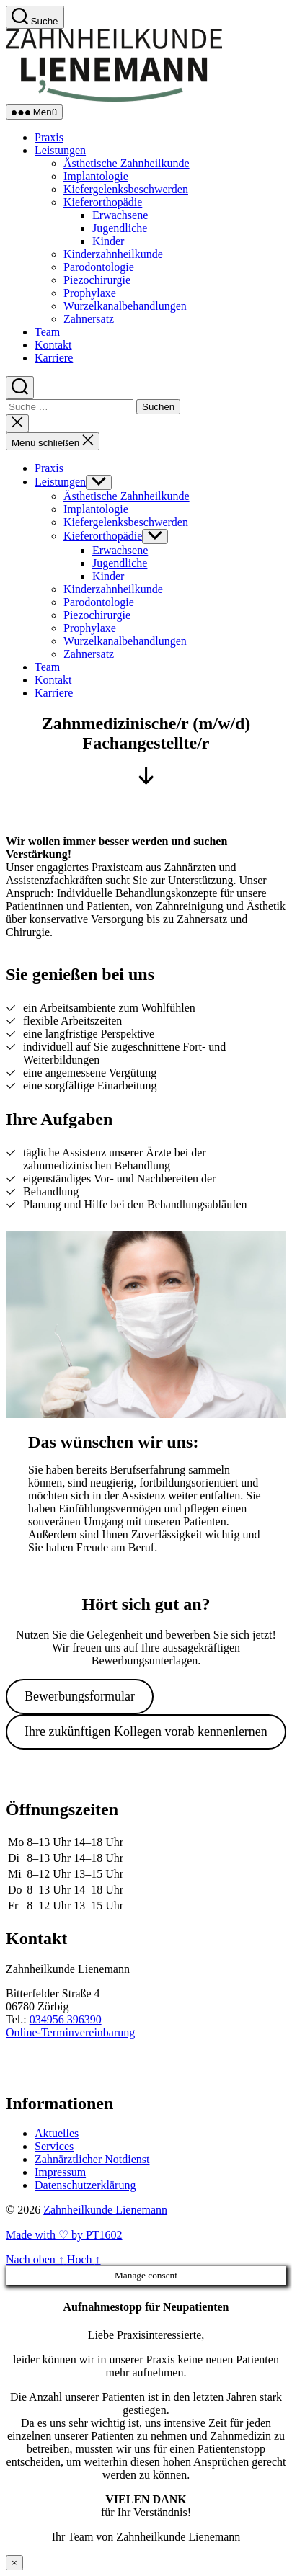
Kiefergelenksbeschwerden (125, 189)
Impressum (60, 2172)
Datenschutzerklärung (85, 2185)
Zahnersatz (88, 319)
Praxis (49, 137)
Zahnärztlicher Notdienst (92, 2159)
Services (54, 2146)
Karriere (54, 358)
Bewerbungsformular (80, 1696)
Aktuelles (57, 2133)
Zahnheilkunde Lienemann (105, 2209)
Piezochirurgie (96, 280)
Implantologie (95, 176)
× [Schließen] (14, 2562)
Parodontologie (98, 267)
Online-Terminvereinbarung (70, 2032)
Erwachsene (120, 215)
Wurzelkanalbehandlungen (125, 306)
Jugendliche (119, 228)
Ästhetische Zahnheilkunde (126, 163)
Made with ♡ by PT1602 (64, 2235)
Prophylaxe (89, 293)
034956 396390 (66, 2019)
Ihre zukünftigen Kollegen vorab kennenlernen (146, 1731)
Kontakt (53, 345)
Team (47, 332)
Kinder (108, 241)
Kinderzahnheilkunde (113, 254)
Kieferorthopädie (102, 202)
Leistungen (60, 150)
